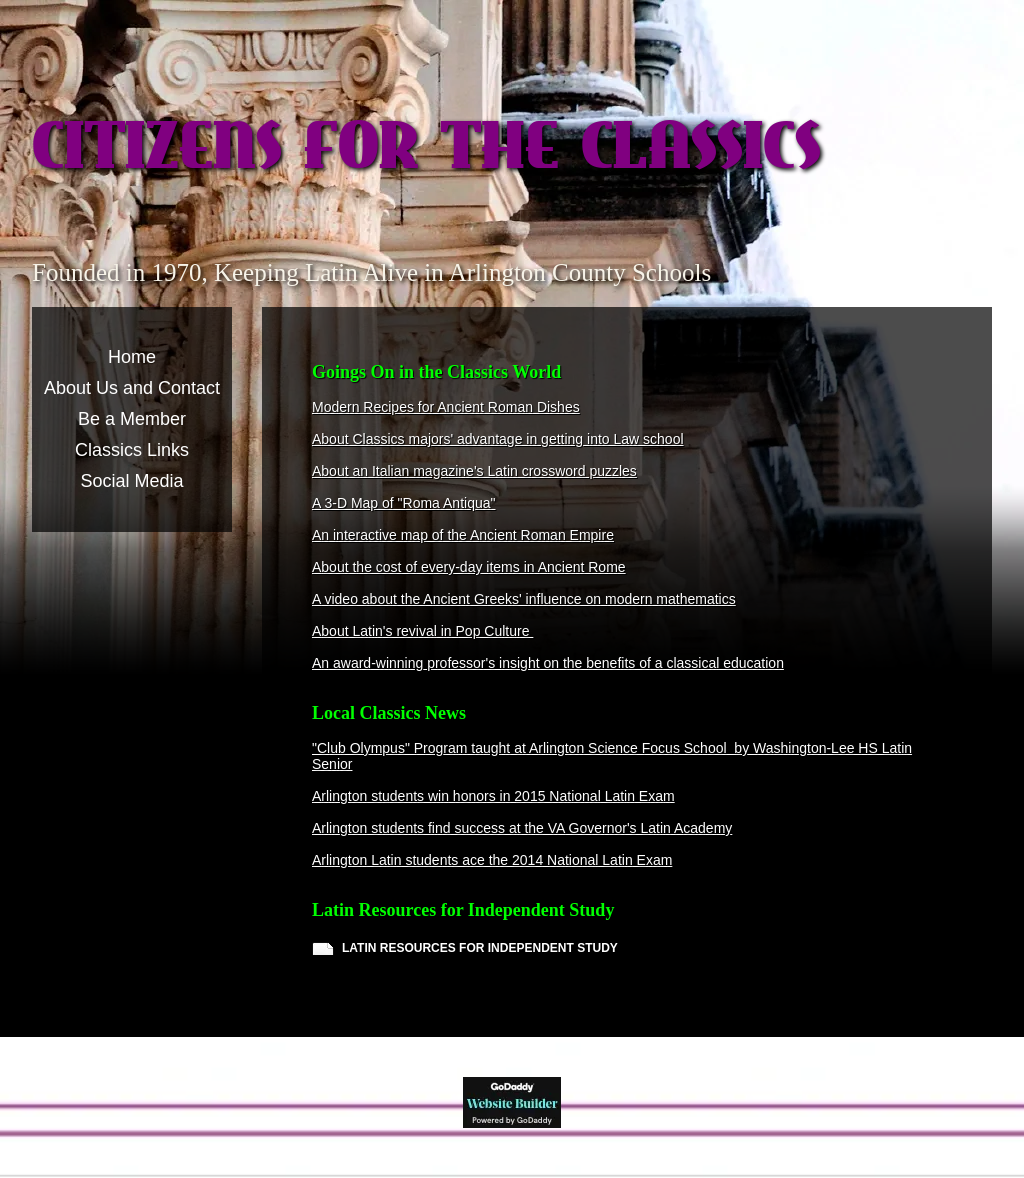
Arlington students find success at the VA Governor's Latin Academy (522, 828)
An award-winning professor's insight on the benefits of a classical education (548, 663)
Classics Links (132, 450)
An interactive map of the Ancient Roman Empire (463, 535)
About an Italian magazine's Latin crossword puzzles (474, 471)
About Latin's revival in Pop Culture (422, 631)
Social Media (131, 481)
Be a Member (132, 419)
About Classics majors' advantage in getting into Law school (498, 439)
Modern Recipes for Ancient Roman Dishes (446, 407)
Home (132, 357)
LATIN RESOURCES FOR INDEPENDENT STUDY (480, 948)
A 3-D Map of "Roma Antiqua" (403, 503)
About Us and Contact (132, 388)
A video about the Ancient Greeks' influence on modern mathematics (524, 599)
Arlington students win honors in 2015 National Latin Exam (493, 796)
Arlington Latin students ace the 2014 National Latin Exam (492, 860)
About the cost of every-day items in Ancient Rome (469, 567)
